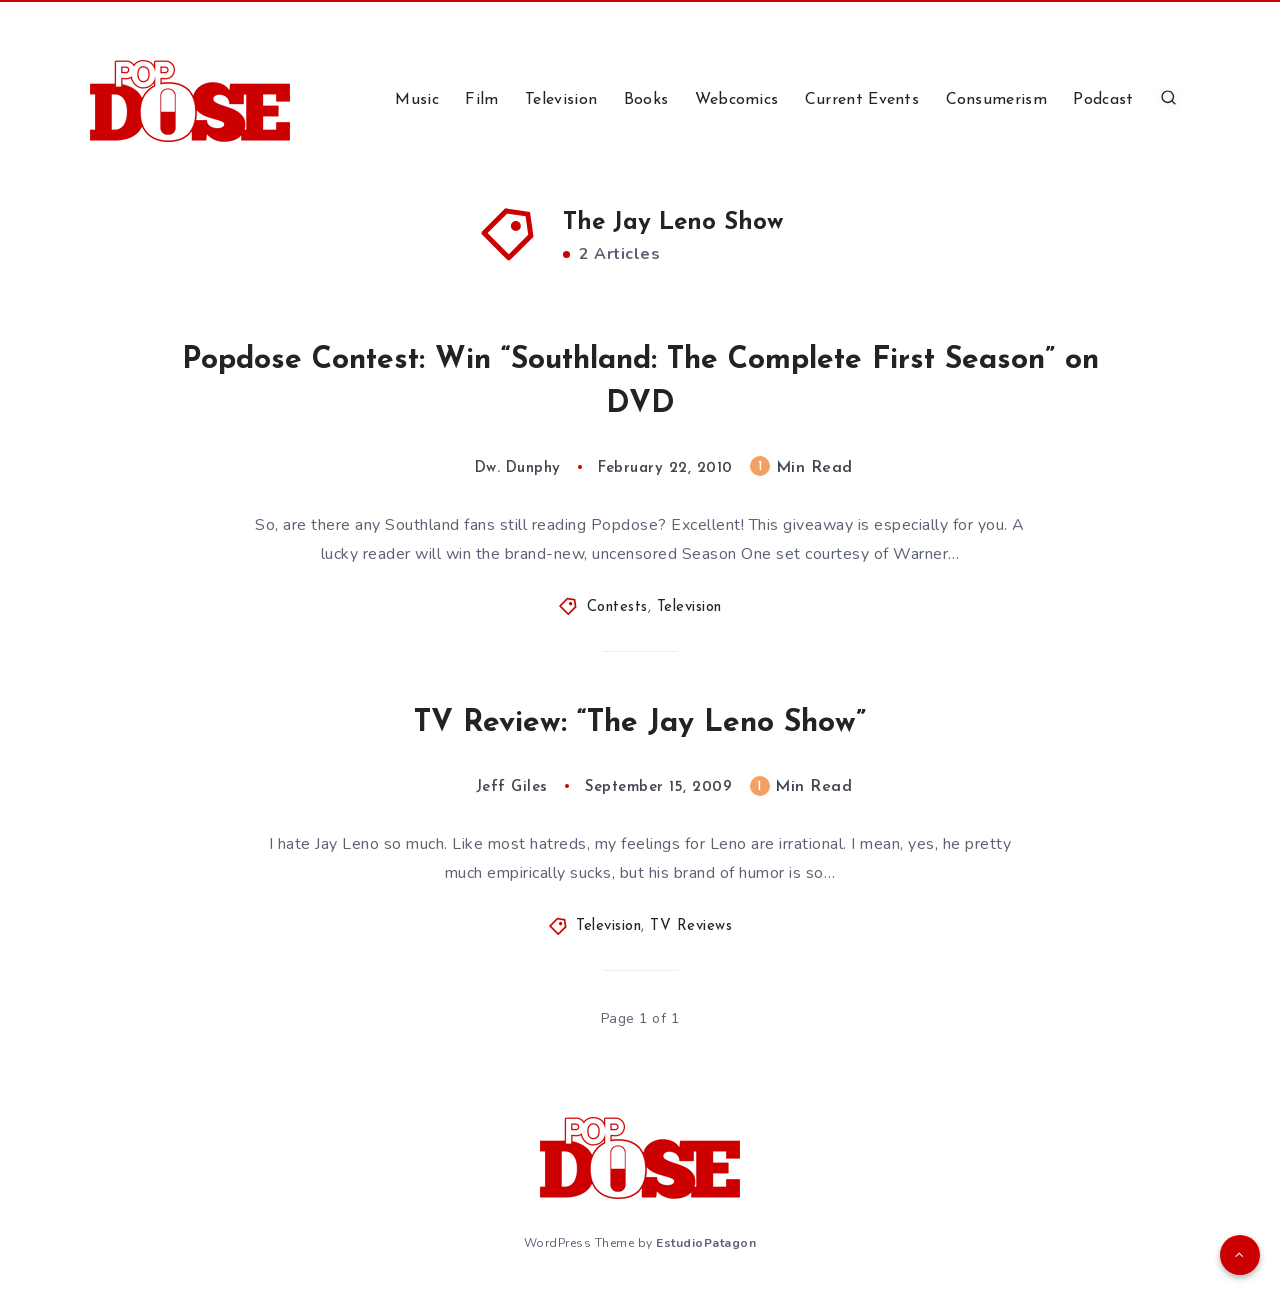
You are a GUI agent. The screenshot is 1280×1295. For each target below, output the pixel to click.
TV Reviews (691, 926)
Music (417, 100)
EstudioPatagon (706, 1243)
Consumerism (996, 100)
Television (561, 100)
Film (481, 100)
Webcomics (737, 100)
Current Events (862, 100)
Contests (617, 607)
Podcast (1103, 100)
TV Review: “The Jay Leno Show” (640, 723)
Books (646, 100)
